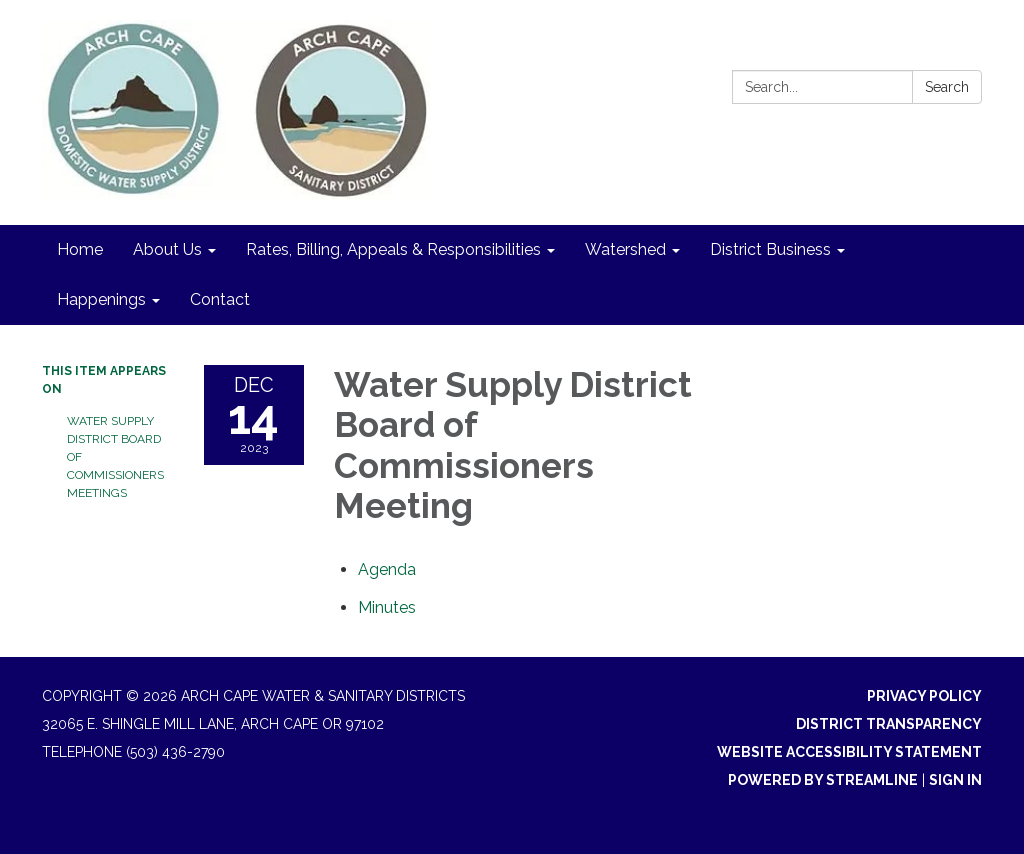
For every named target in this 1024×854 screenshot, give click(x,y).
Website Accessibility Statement (849, 752)
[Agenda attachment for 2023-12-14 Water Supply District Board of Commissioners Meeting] (387, 569)
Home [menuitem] (80, 249)
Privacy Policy (924, 696)
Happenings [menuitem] (101, 299)
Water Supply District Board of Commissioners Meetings (115, 457)
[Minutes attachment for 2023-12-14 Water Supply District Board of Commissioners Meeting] (387, 607)
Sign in (955, 780)
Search (947, 87)
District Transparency (889, 724)
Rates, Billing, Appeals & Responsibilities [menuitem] (393, 249)
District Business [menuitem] (770, 249)
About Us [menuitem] (167, 249)
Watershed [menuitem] (625, 249)
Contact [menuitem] (220, 299)
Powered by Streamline (823, 780)
